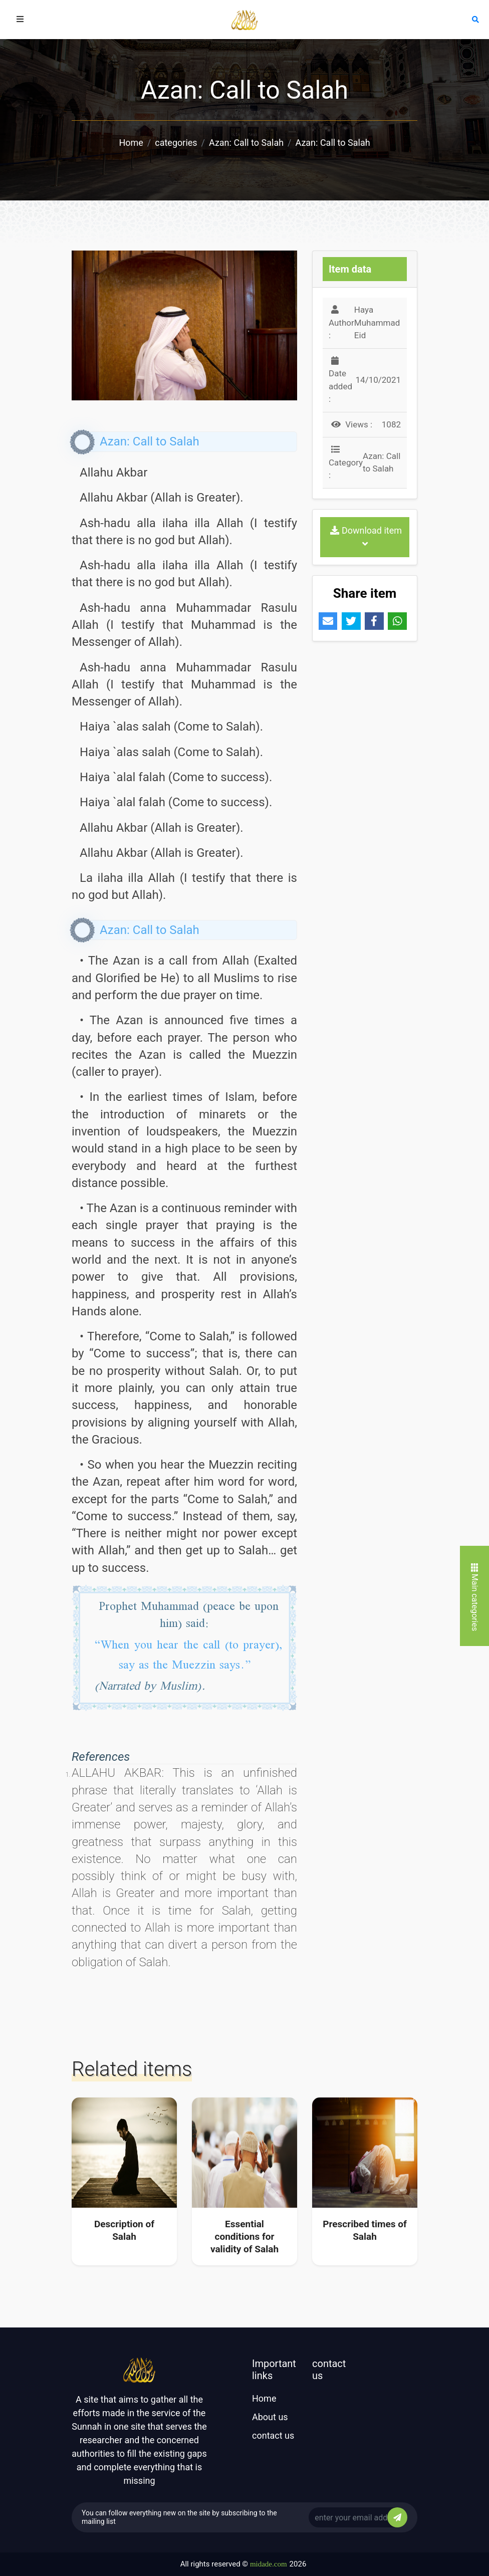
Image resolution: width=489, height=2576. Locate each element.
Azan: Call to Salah (246, 142)
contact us (273, 2435)
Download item (366, 536)
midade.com (268, 2564)
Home (131, 142)
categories (176, 142)
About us (270, 2417)
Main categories (474, 1596)
